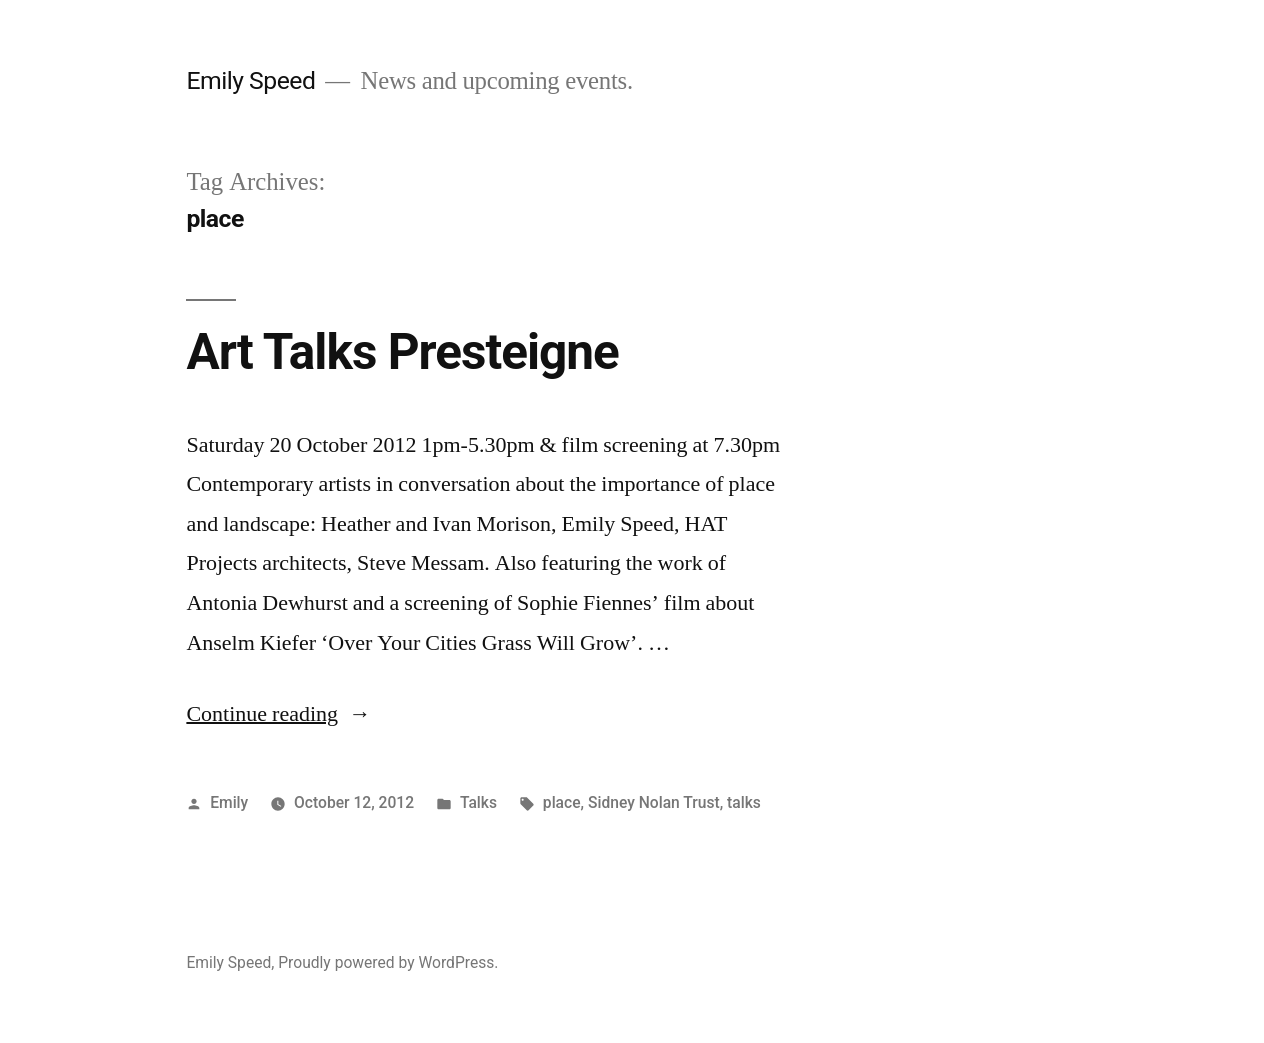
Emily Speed (250, 80)
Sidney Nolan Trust (654, 802)
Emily (229, 802)
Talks (478, 802)
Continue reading (278, 714)
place (562, 802)
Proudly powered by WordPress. (388, 962)
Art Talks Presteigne (402, 352)
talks (744, 802)
